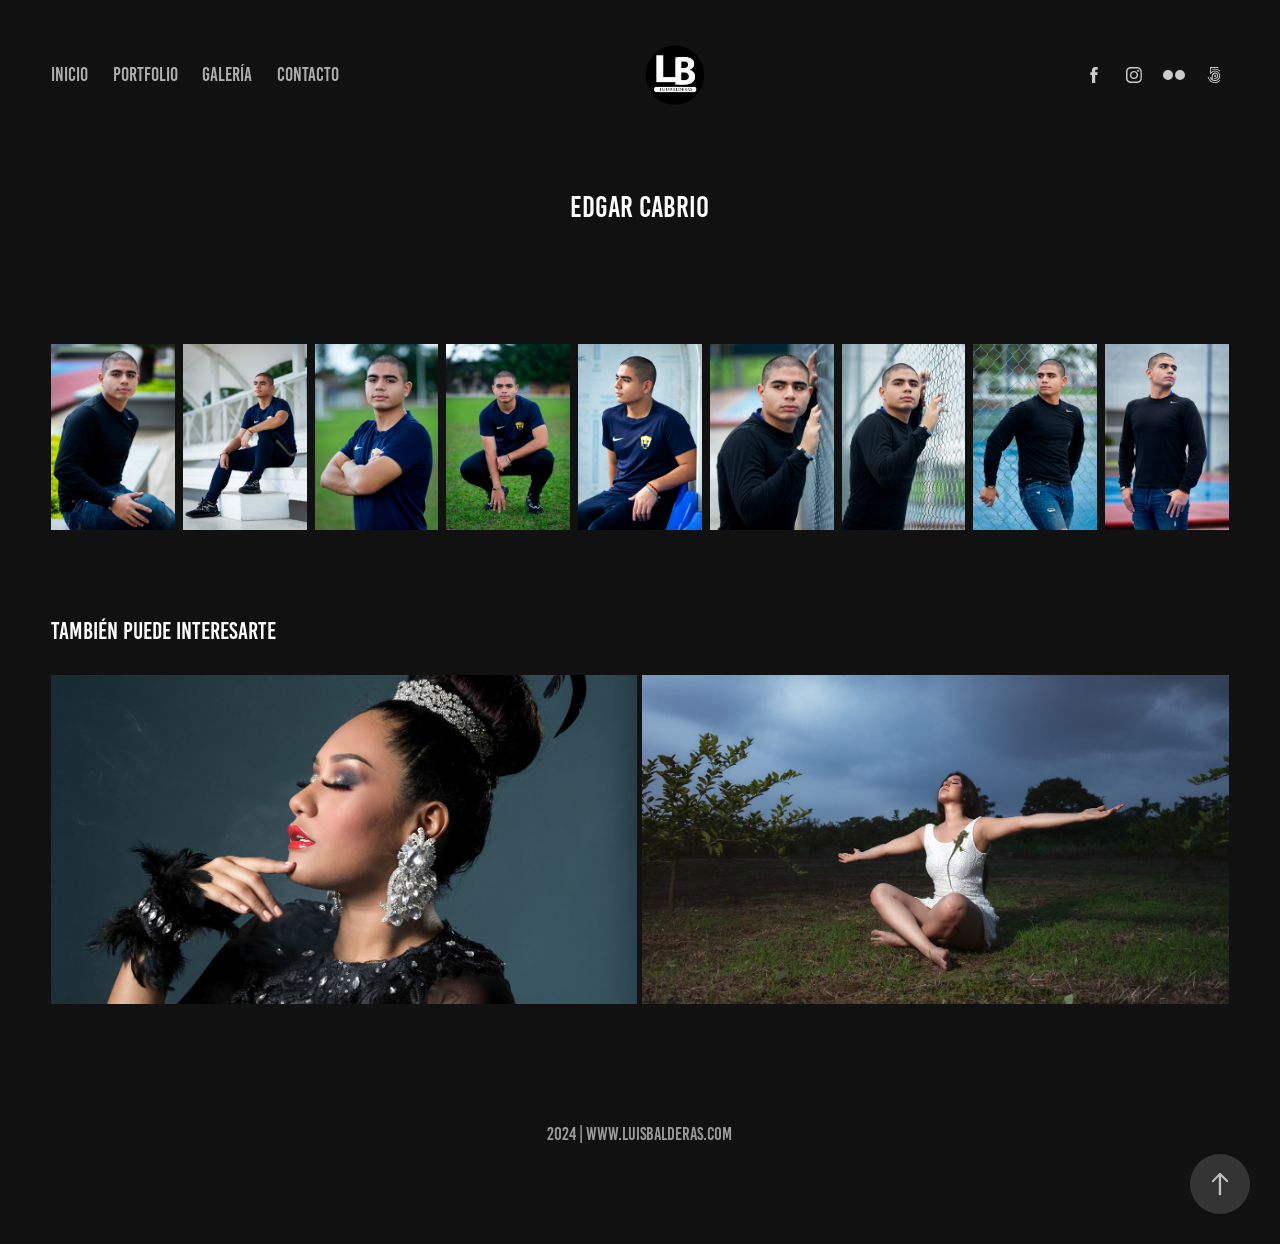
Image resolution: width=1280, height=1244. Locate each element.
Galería (227, 74)
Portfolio (145, 74)
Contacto (308, 74)
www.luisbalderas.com (659, 1134)
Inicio (69, 74)
